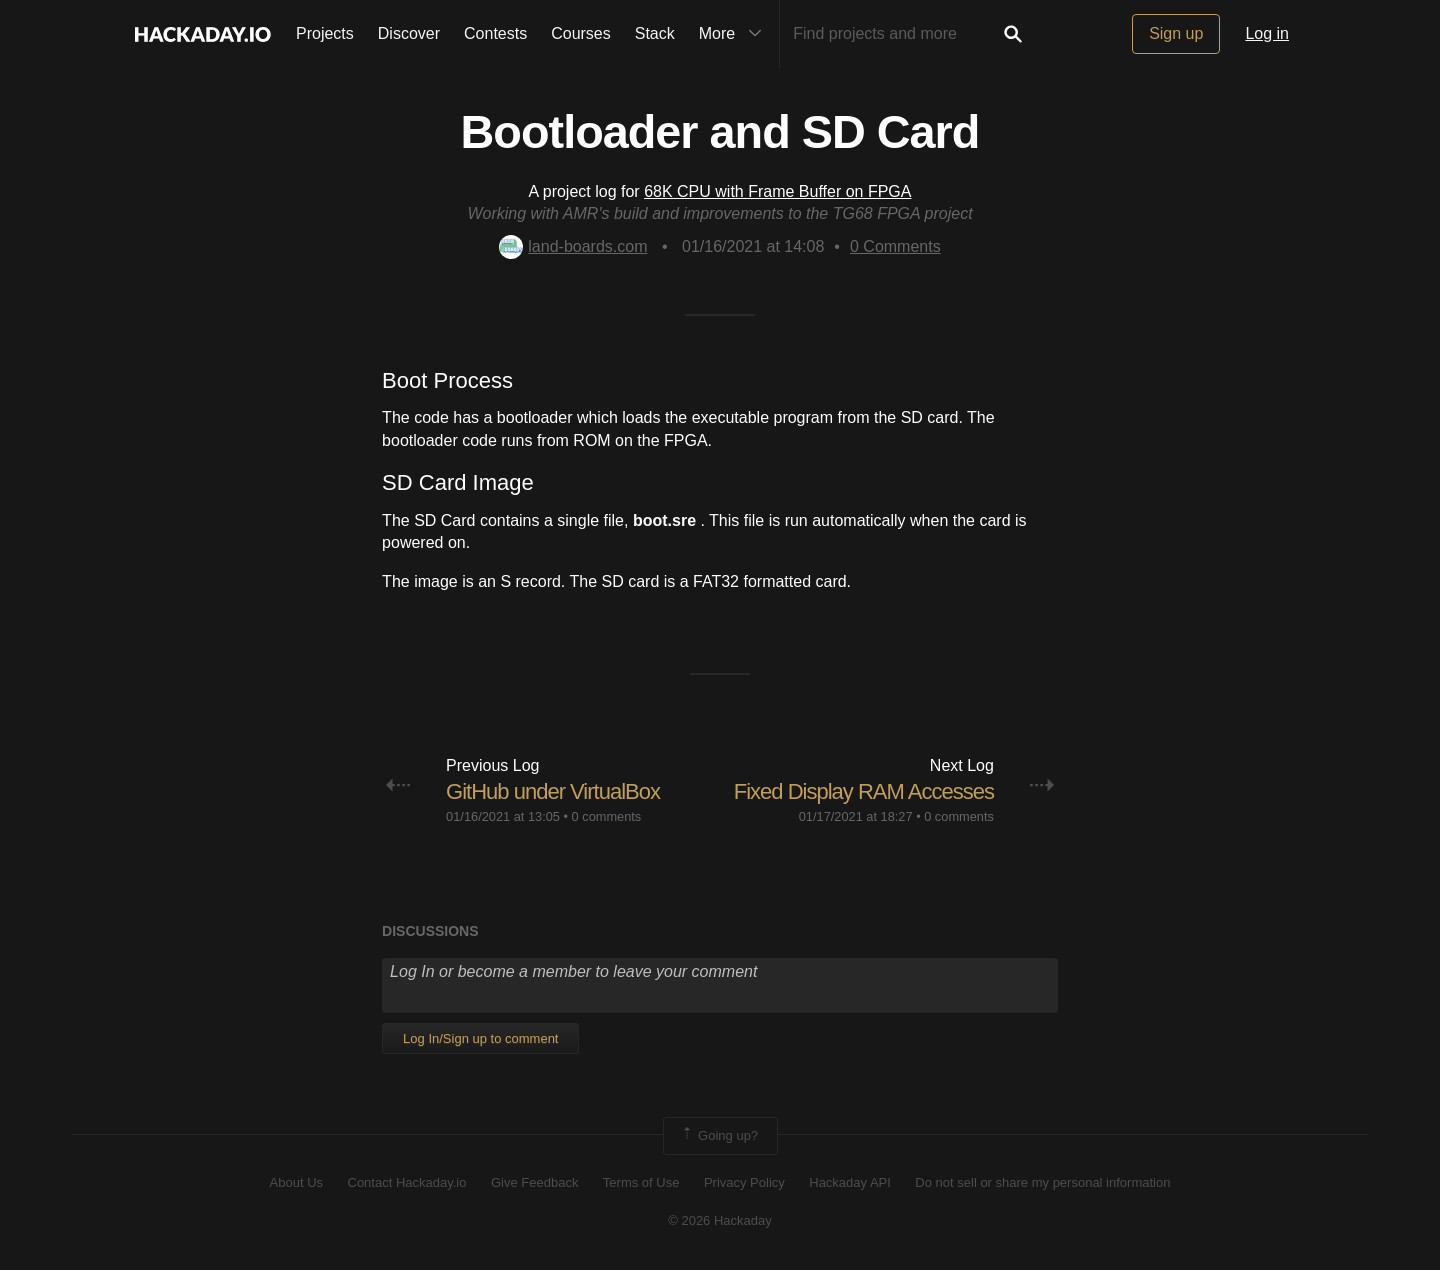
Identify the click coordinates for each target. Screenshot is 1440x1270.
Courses (581, 33)
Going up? (719, 1136)
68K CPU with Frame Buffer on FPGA (777, 191)
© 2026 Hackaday (720, 1220)
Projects (325, 33)
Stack (655, 33)
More (735, 34)
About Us (296, 1182)
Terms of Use (641, 1182)
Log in (1267, 33)
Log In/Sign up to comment (480, 1038)
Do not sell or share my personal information (1042, 1182)
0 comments (607, 816)
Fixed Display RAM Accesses (864, 791)
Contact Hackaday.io (407, 1182)
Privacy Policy (744, 1182)
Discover (409, 33)
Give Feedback (534, 1182)
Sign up (1176, 33)
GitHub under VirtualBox (553, 791)
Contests (495, 33)
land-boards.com (573, 246)
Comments (895, 246)
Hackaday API (850, 1182)
